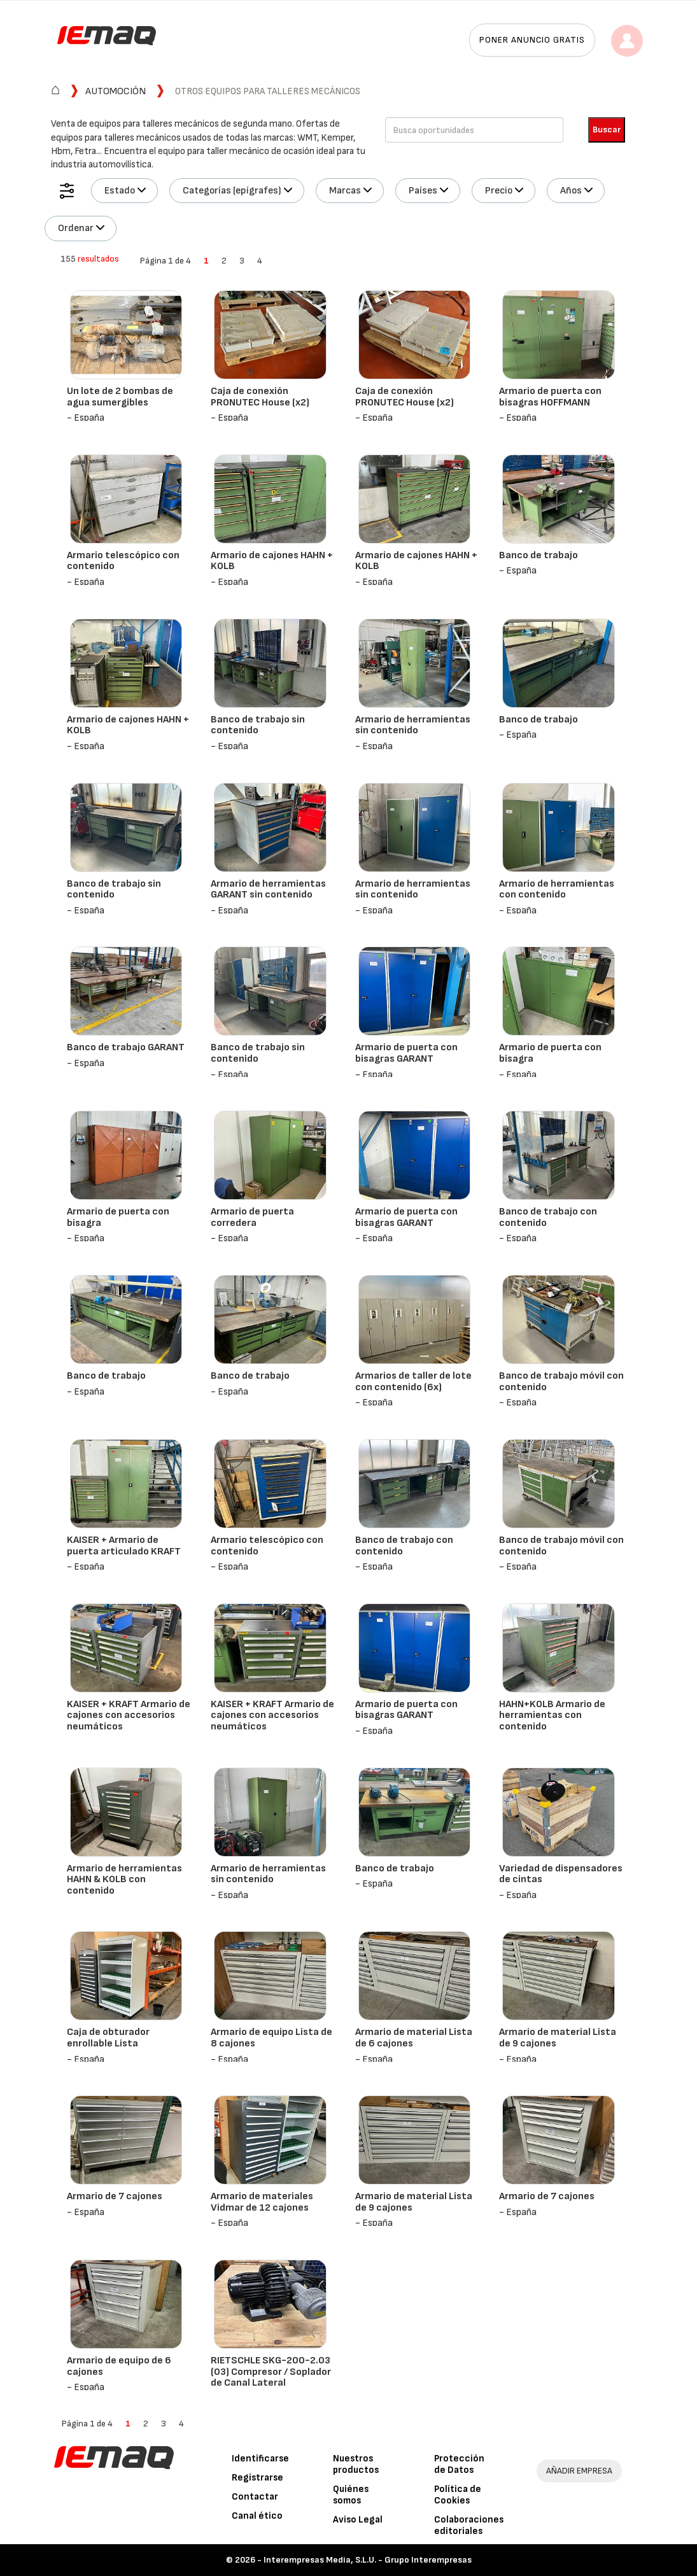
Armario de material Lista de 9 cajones (557, 2038)
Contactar (255, 2497)
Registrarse (257, 2478)
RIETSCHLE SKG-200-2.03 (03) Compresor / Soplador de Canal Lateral (271, 2371)
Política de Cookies (457, 2495)
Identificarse (260, 2459)
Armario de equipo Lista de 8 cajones (271, 2038)
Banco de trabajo (538, 555)
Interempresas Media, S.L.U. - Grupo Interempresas (368, 2559)
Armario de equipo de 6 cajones (119, 2366)
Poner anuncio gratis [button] (532, 39)
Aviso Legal (358, 2520)
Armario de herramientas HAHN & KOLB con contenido (124, 1879)
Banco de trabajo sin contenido (258, 725)
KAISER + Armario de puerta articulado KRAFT (124, 1546)
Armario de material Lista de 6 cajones (413, 2038)
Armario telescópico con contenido (123, 561)
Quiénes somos (351, 2495)
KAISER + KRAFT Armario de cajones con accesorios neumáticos (128, 1715)
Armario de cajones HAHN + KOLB (272, 561)
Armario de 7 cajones (114, 2196)
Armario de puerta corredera (252, 1217)
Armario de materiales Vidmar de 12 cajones (262, 2202)
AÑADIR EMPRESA (579, 2470)
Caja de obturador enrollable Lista (108, 2038)
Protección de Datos (459, 2464)
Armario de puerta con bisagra (550, 1053)
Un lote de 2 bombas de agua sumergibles (120, 397)
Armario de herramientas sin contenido (412, 725)
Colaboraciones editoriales (468, 2525)
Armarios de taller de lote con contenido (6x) (413, 1381)
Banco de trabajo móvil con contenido (561, 1381)
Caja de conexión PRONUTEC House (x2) (260, 397)
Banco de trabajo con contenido (548, 1217)
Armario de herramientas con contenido (556, 889)
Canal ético (257, 2516)
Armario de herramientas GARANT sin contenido (268, 889)
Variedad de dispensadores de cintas (561, 1874)
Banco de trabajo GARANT (126, 1047)
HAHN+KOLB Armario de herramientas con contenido (552, 1715)
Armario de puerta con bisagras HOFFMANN (550, 397)
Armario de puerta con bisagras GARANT (406, 1053)
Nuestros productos (356, 2464)
